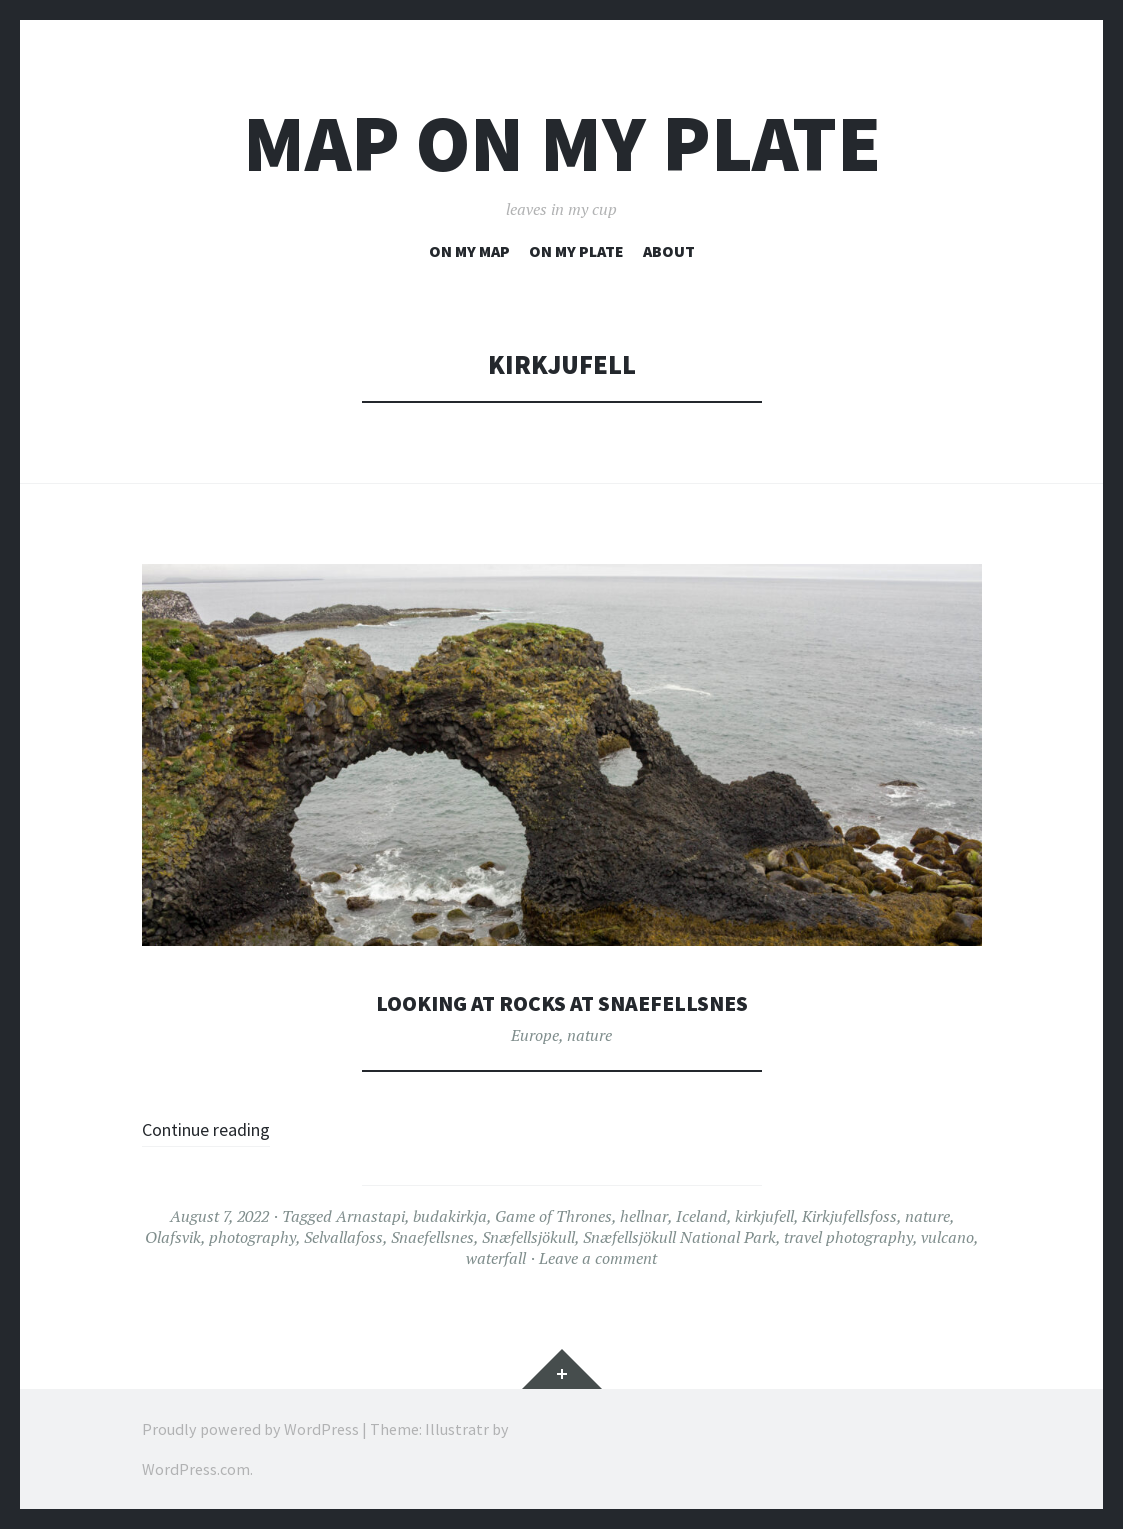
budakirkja (450, 1216)
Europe (535, 1035)
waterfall (496, 1258)
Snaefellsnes (432, 1237)
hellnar (644, 1216)
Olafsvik (173, 1237)
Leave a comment (598, 1258)
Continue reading (223, 1128)
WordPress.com (196, 1469)
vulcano (947, 1237)
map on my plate (562, 143)
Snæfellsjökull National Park (679, 1237)
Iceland (701, 1216)
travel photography (848, 1237)
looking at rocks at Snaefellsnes (562, 1001)
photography (252, 1237)
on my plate (576, 251)
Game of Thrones (553, 1216)
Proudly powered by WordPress (250, 1429)
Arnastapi (370, 1216)
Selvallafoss (343, 1237)
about (669, 251)
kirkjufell (764, 1216)
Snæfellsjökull (528, 1237)
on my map (469, 251)
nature (589, 1035)
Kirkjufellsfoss (849, 1216)
